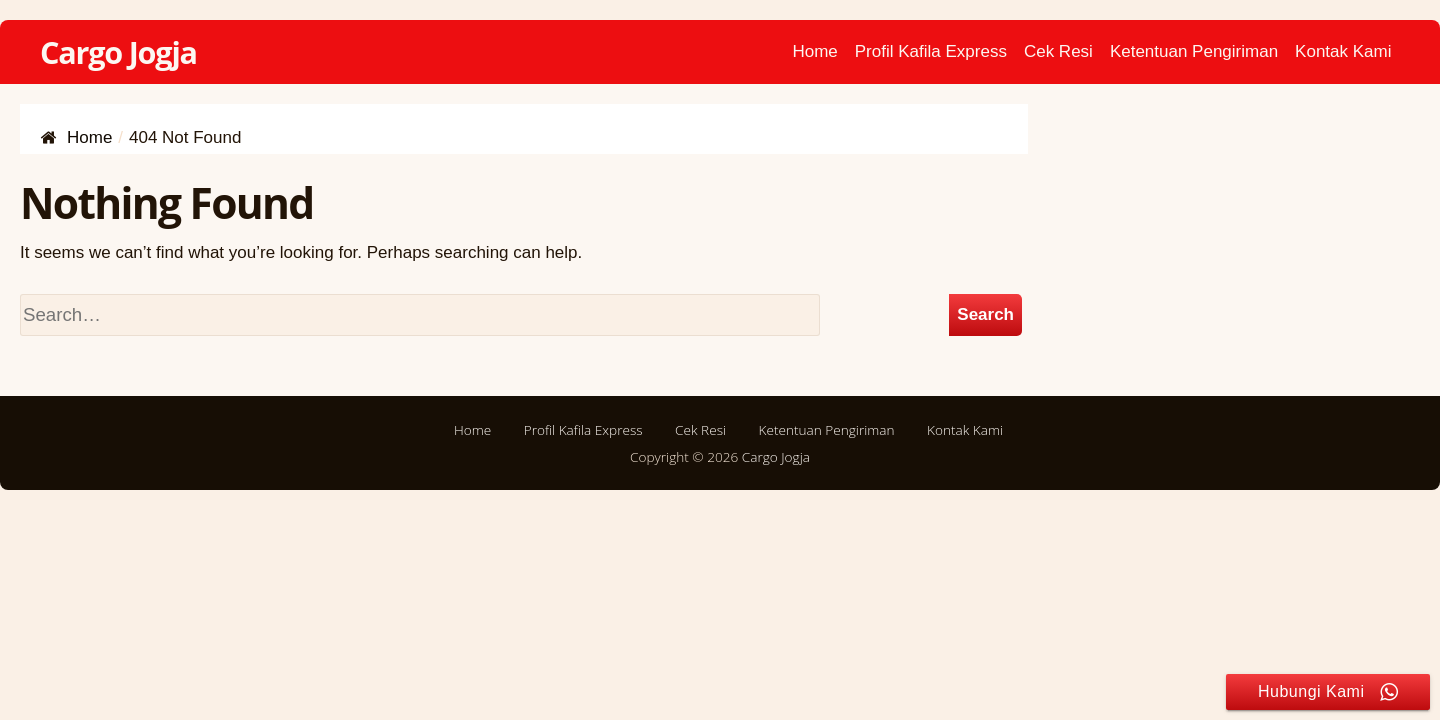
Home (814, 51)
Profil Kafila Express (931, 51)
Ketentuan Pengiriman (1194, 51)
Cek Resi (1058, 51)
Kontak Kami (1343, 51)
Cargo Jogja (118, 52)
